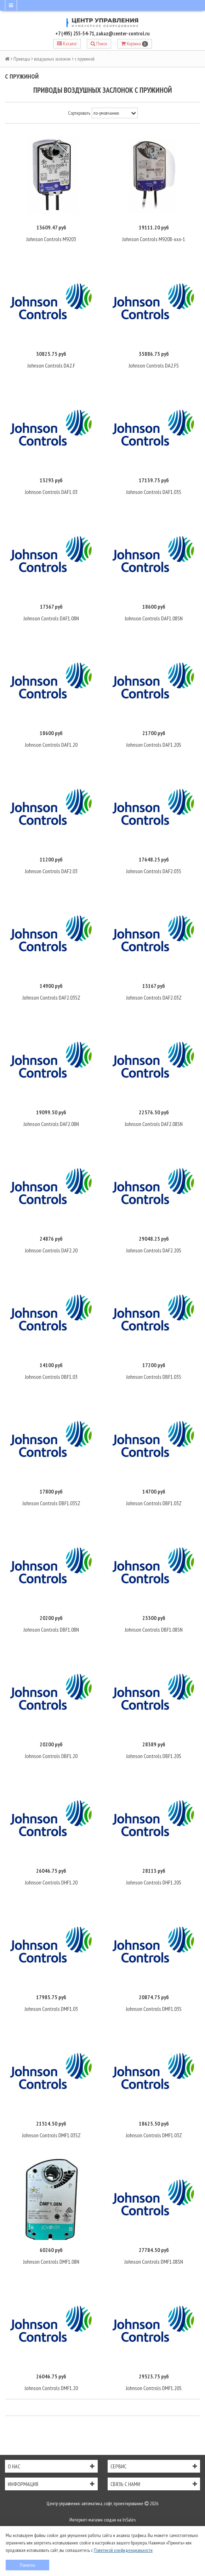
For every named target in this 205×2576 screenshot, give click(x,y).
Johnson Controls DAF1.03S (153, 491)
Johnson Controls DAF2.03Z (154, 997)
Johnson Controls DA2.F (51, 365)
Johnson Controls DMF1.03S (154, 2008)
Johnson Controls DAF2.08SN (154, 1123)
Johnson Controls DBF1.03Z (154, 1503)
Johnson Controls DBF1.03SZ (51, 1503)
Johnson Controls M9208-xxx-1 (153, 239)
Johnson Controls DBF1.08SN (154, 1629)
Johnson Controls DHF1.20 (51, 1882)
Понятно (27, 2565)
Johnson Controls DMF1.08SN (153, 2261)
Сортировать (79, 113)
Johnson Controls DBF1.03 (51, 1376)
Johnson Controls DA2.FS (154, 365)
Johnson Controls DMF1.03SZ (51, 2135)
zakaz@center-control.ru (123, 33)
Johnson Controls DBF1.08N (51, 1629)
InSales (129, 2520)
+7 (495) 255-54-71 (74, 33)
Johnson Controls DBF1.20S (153, 1755)
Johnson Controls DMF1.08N (51, 2261)
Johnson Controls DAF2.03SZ (51, 997)
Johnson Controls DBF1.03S (153, 1376)
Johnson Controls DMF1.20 (51, 2388)
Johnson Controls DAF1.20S (153, 744)
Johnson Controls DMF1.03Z (154, 2135)
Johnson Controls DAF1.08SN (154, 618)
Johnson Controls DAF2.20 (51, 1250)
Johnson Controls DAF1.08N (51, 618)
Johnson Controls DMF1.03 (51, 2008)
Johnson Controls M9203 (51, 239)
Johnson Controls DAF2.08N (51, 1123)
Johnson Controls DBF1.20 (51, 1755)
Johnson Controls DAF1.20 (51, 744)
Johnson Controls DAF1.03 (51, 491)
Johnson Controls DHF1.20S (153, 1882)
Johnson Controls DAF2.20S (153, 1250)
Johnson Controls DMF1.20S (154, 2388)
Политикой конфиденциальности (123, 2550)
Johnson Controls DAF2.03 (51, 871)
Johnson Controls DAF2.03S (153, 871)
